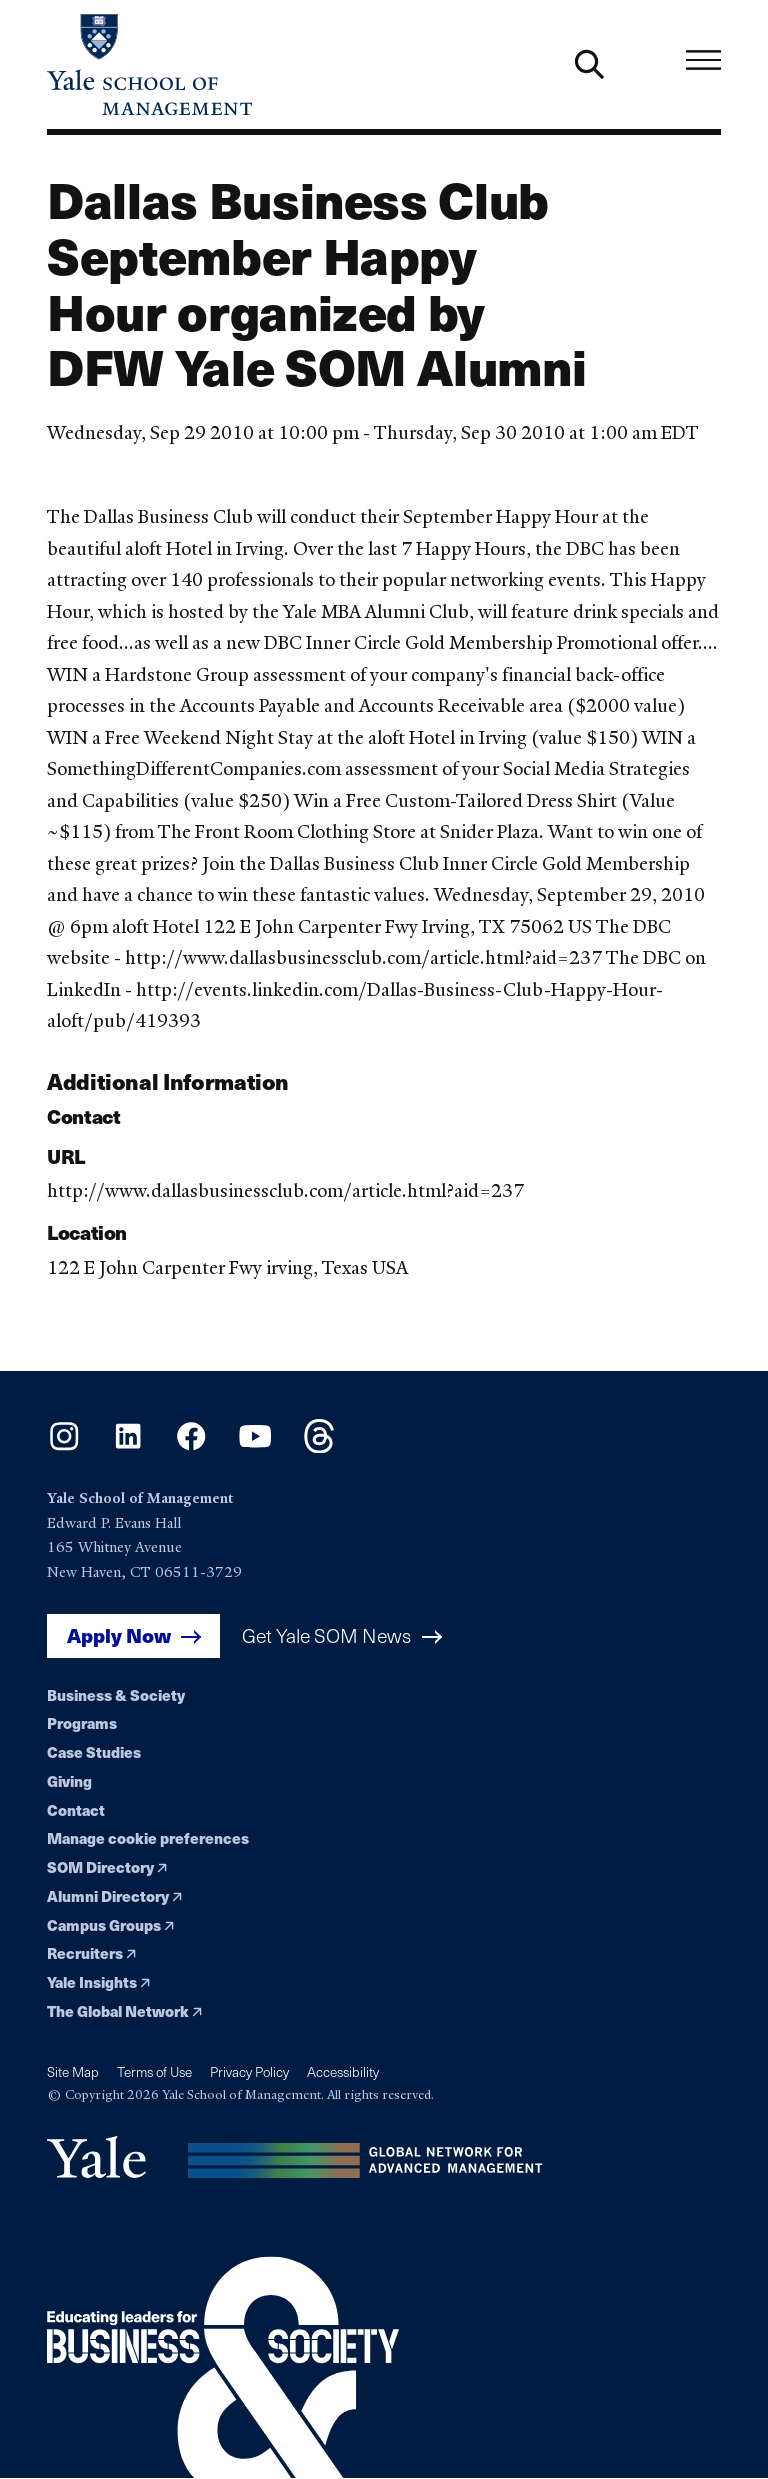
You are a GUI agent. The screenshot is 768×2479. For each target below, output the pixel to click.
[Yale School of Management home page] (215, 64)
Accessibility (343, 2071)
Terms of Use (154, 2071)
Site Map (73, 2071)
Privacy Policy (249, 2071)
